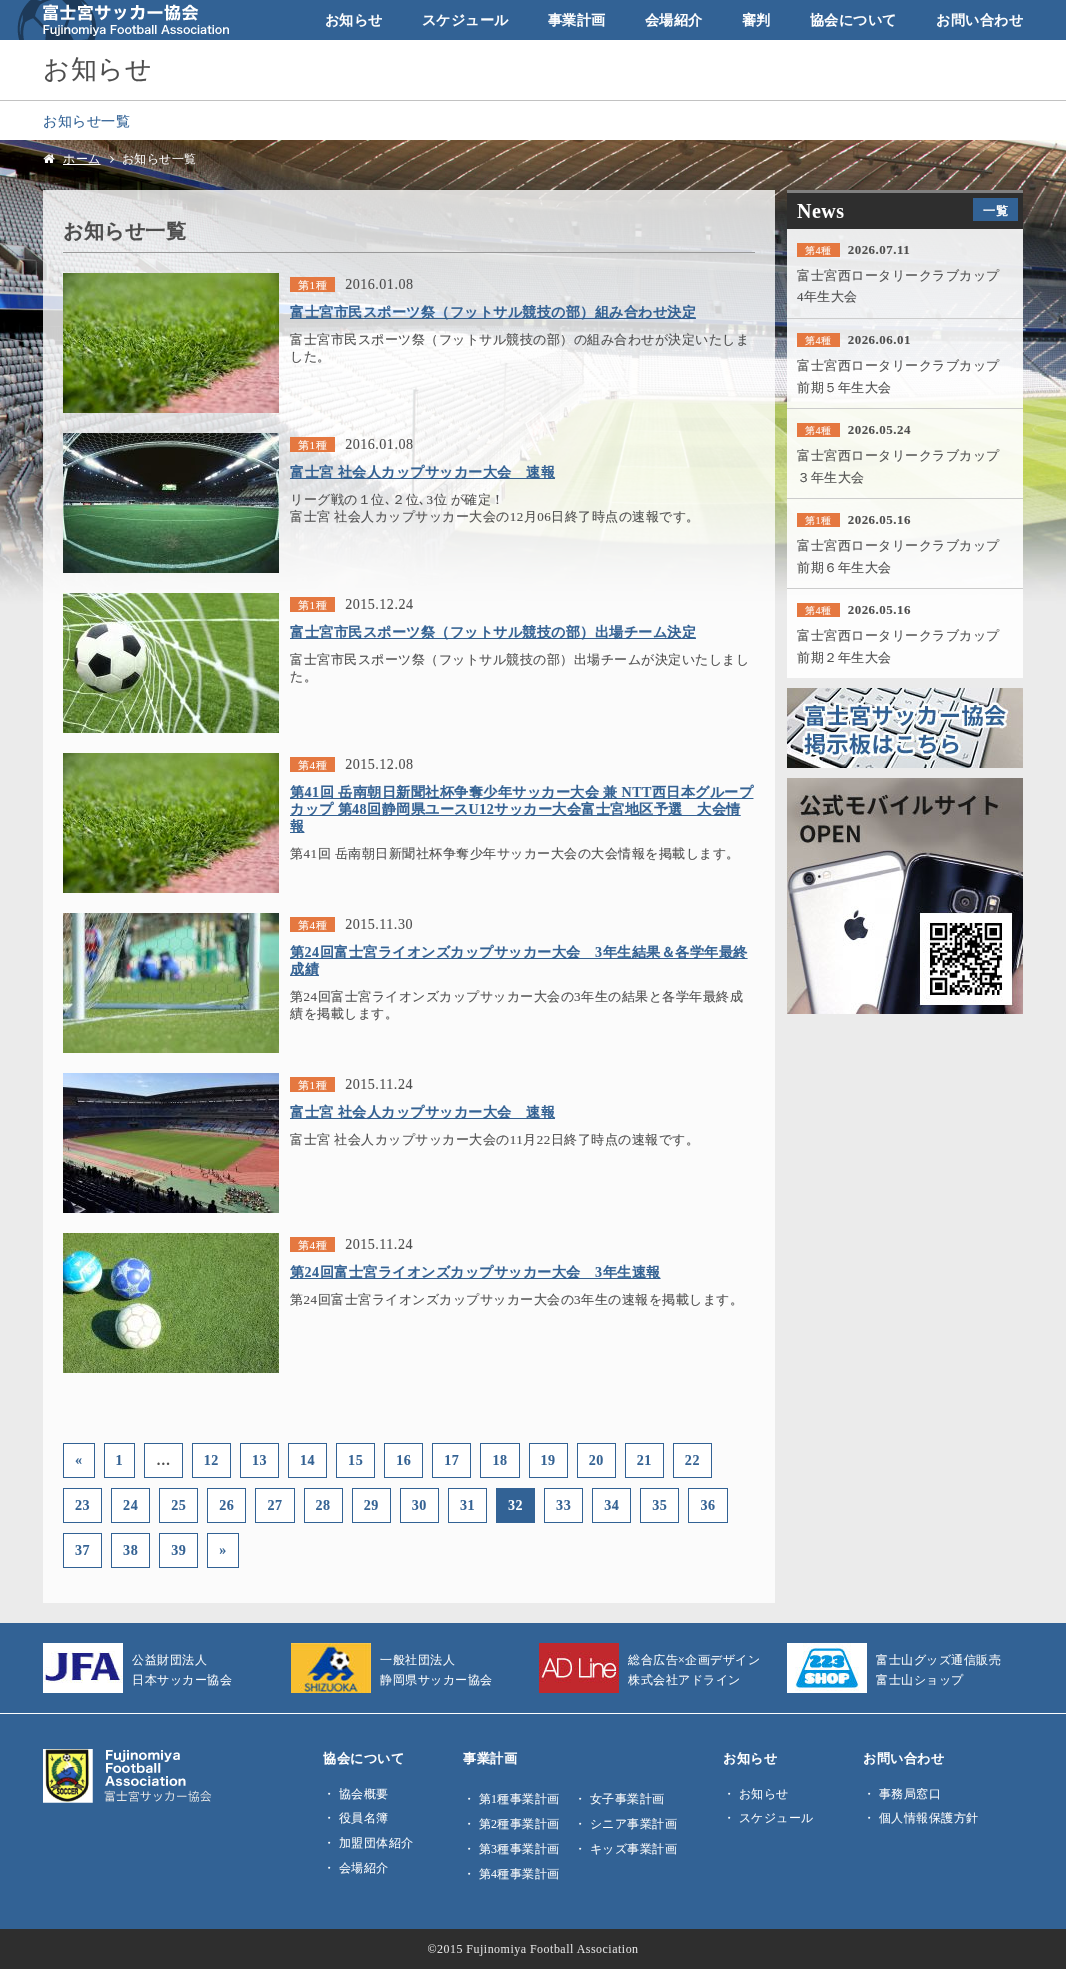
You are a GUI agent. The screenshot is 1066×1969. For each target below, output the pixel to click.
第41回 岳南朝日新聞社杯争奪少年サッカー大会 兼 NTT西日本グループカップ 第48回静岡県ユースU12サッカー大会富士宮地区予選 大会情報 (521, 809)
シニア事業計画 (634, 1824)
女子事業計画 (627, 1799)
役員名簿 (364, 1818)
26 (226, 1505)
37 (82, 1550)
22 (692, 1460)
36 (707, 1505)
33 (563, 1505)
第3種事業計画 (519, 1849)
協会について (853, 20)
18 (499, 1460)
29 (371, 1505)
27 (274, 1505)
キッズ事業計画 (634, 1849)
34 (611, 1505)
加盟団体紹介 (376, 1843)
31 (467, 1505)
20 (596, 1460)
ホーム (82, 159)
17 (451, 1460)
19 (548, 1460)
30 (419, 1505)
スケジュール (465, 20)
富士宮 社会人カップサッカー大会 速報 (422, 472)
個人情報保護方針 (929, 1818)
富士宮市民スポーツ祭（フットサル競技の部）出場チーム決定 (493, 632)
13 (259, 1460)
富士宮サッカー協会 (123, 20)
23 (82, 1505)
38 (130, 1550)
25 (178, 1505)
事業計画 (577, 20)
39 (178, 1550)
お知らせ (354, 20)
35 (659, 1505)
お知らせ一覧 (86, 121)
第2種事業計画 (519, 1824)
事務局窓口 (910, 1794)
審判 (756, 20)
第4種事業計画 (519, 1874)
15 (355, 1460)
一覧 (995, 211)
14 (307, 1460)
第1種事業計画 (519, 1799)
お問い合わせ (979, 20)
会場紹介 (674, 20)
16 (403, 1460)
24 (130, 1505)
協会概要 (364, 1794)
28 (323, 1505)
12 (211, 1460)
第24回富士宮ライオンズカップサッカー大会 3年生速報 (475, 1272)
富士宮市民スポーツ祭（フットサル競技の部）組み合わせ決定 (493, 312)
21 (644, 1460)
